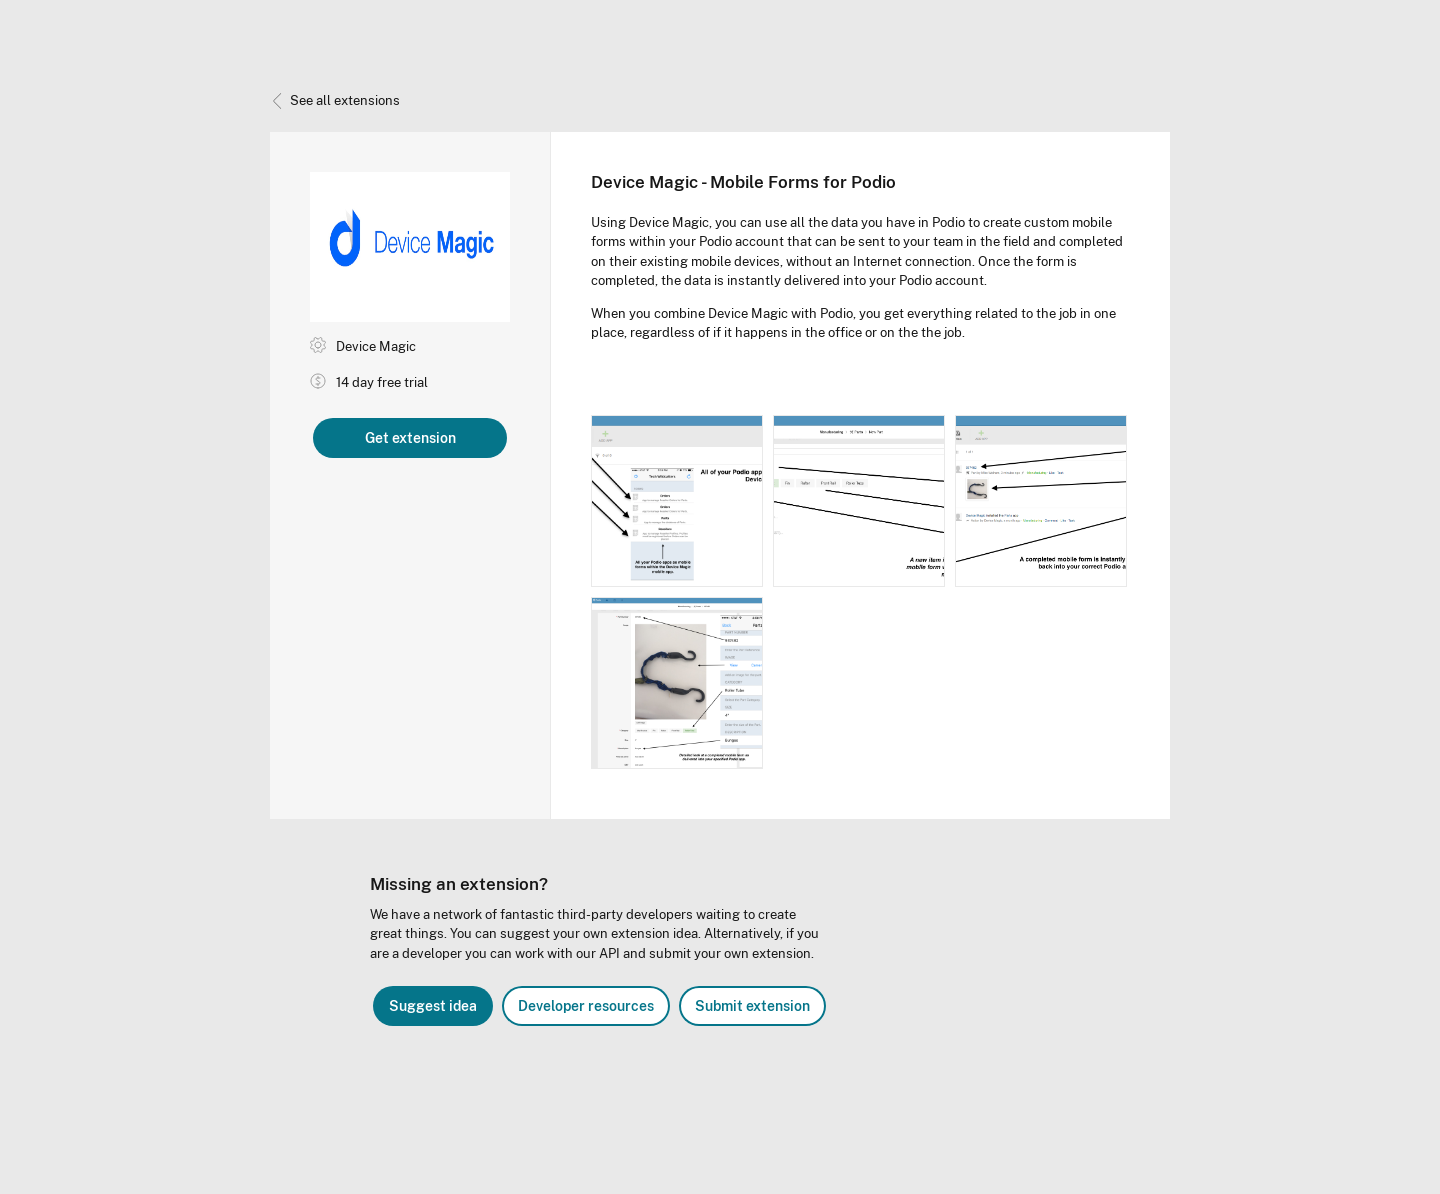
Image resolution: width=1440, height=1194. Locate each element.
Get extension (410, 438)
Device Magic (376, 346)
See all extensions (335, 100)
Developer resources (586, 1006)
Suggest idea (433, 1006)
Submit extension (752, 1006)
